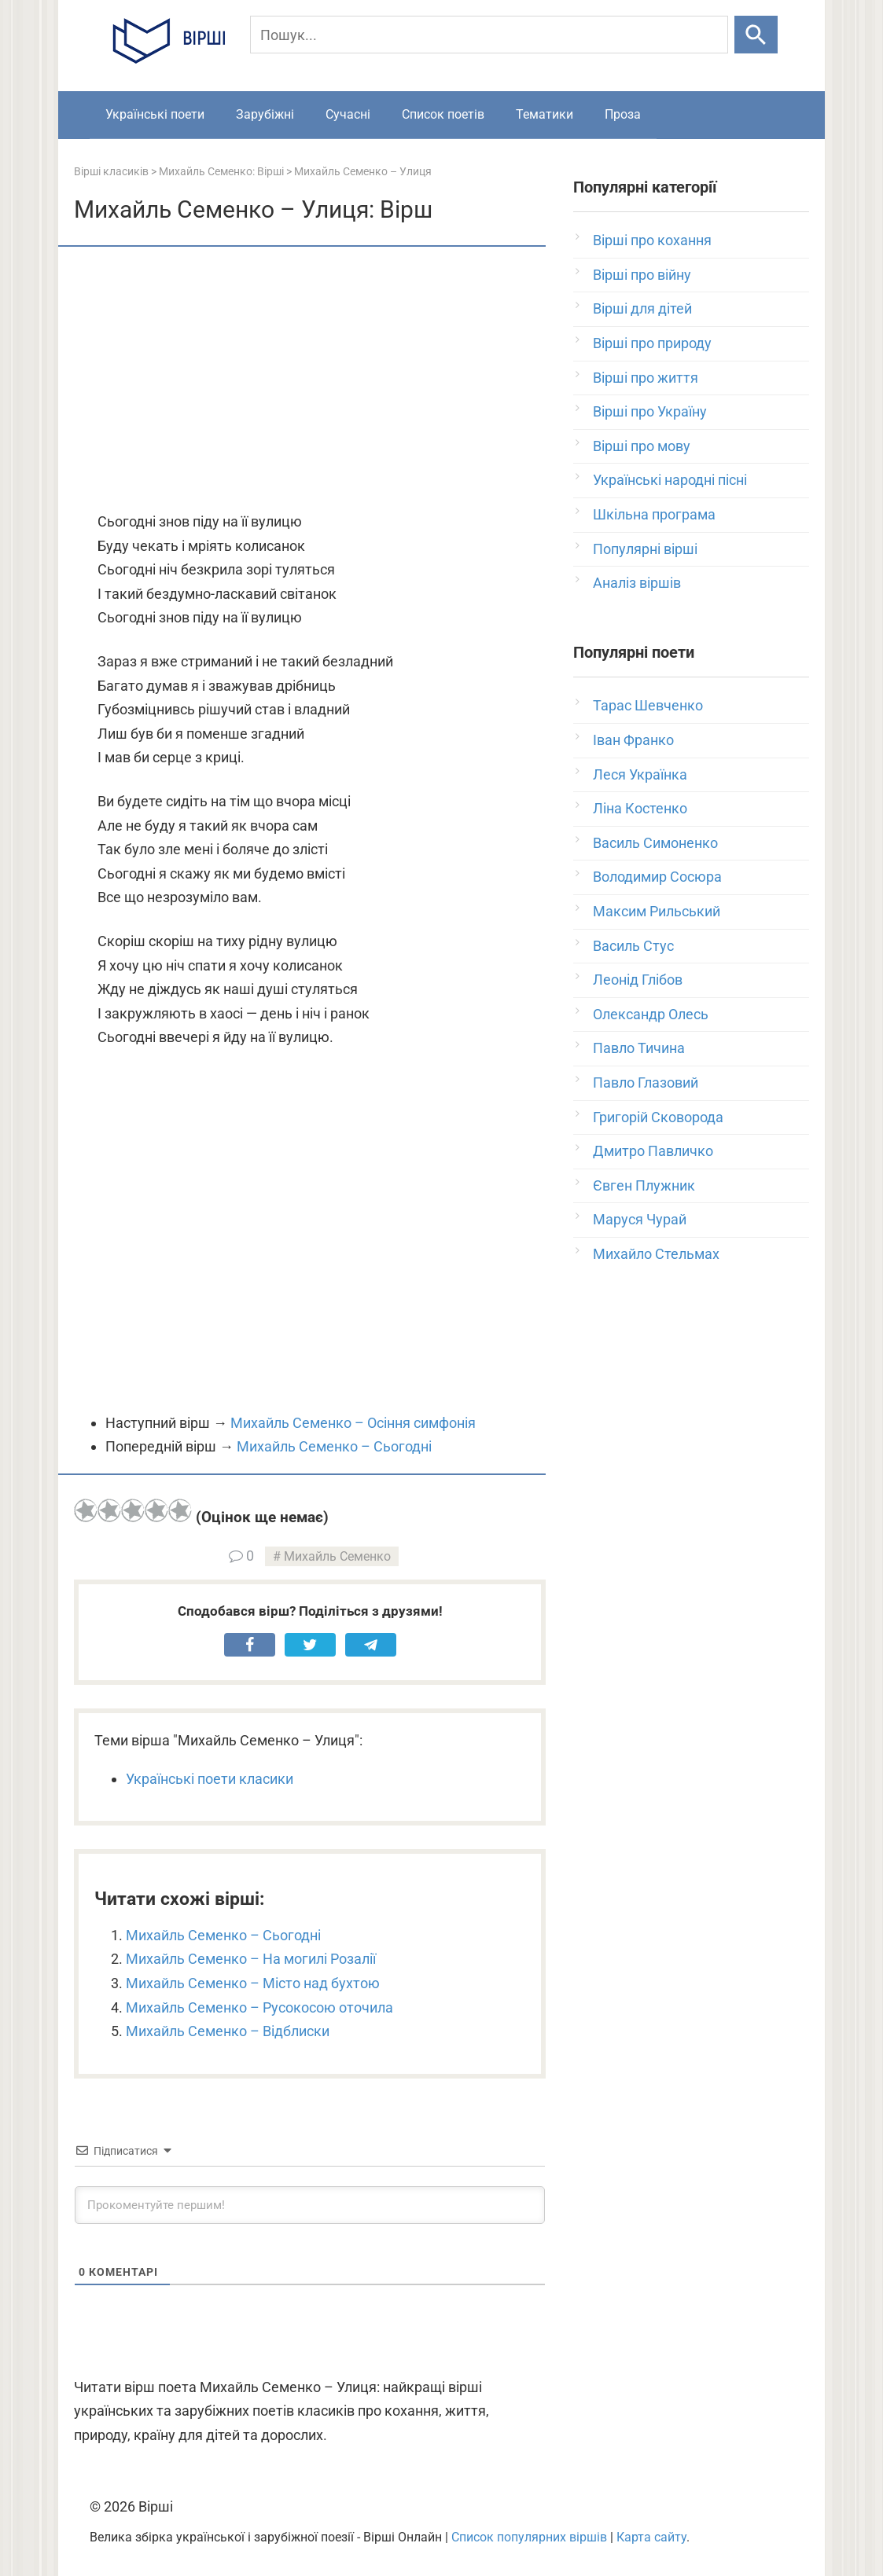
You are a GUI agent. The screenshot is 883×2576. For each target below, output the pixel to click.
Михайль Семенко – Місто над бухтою (253, 1983)
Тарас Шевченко (648, 705)
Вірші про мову (641, 446)
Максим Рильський (656, 911)
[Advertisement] (310, 380)
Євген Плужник (644, 1185)
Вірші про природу (652, 343)
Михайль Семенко (337, 1556)
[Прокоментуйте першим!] (310, 2205)
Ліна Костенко (640, 808)
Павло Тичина (639, 1048)
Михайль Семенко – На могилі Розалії (251, 1958)
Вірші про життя (645, 377)
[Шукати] (756, 34)
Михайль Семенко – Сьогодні (334, 1446)
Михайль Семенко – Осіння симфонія (353, 1423)
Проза (623, 114)
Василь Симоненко (655, 843)
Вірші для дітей (642, 308)
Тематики (544, 114)
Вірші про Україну (650, 411)
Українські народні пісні (670, 480)
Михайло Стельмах (656, 1254)
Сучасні (348, 114)
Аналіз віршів (637, 582)
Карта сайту (651, 2537)
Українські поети (154, 114)
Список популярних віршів (529, 2537)
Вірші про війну (642, 274)
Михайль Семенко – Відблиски (227, 2031)
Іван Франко (633, 740)
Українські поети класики (209, 1779)
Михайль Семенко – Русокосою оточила (259, 2007)
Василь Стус (633, 946)
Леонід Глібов (637, 979)
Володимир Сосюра (657, 876)
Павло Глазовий (645, 1082)
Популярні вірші (645, 549)
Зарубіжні (265, 114)
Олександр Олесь (650, 1014)
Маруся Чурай (639, 1219)
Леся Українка (640, 774)
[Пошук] (489, 34)
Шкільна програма (654, 514)
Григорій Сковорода (658, 1117)
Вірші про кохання (652, 240)
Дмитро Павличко (653, 1151)
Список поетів (443, 114)
